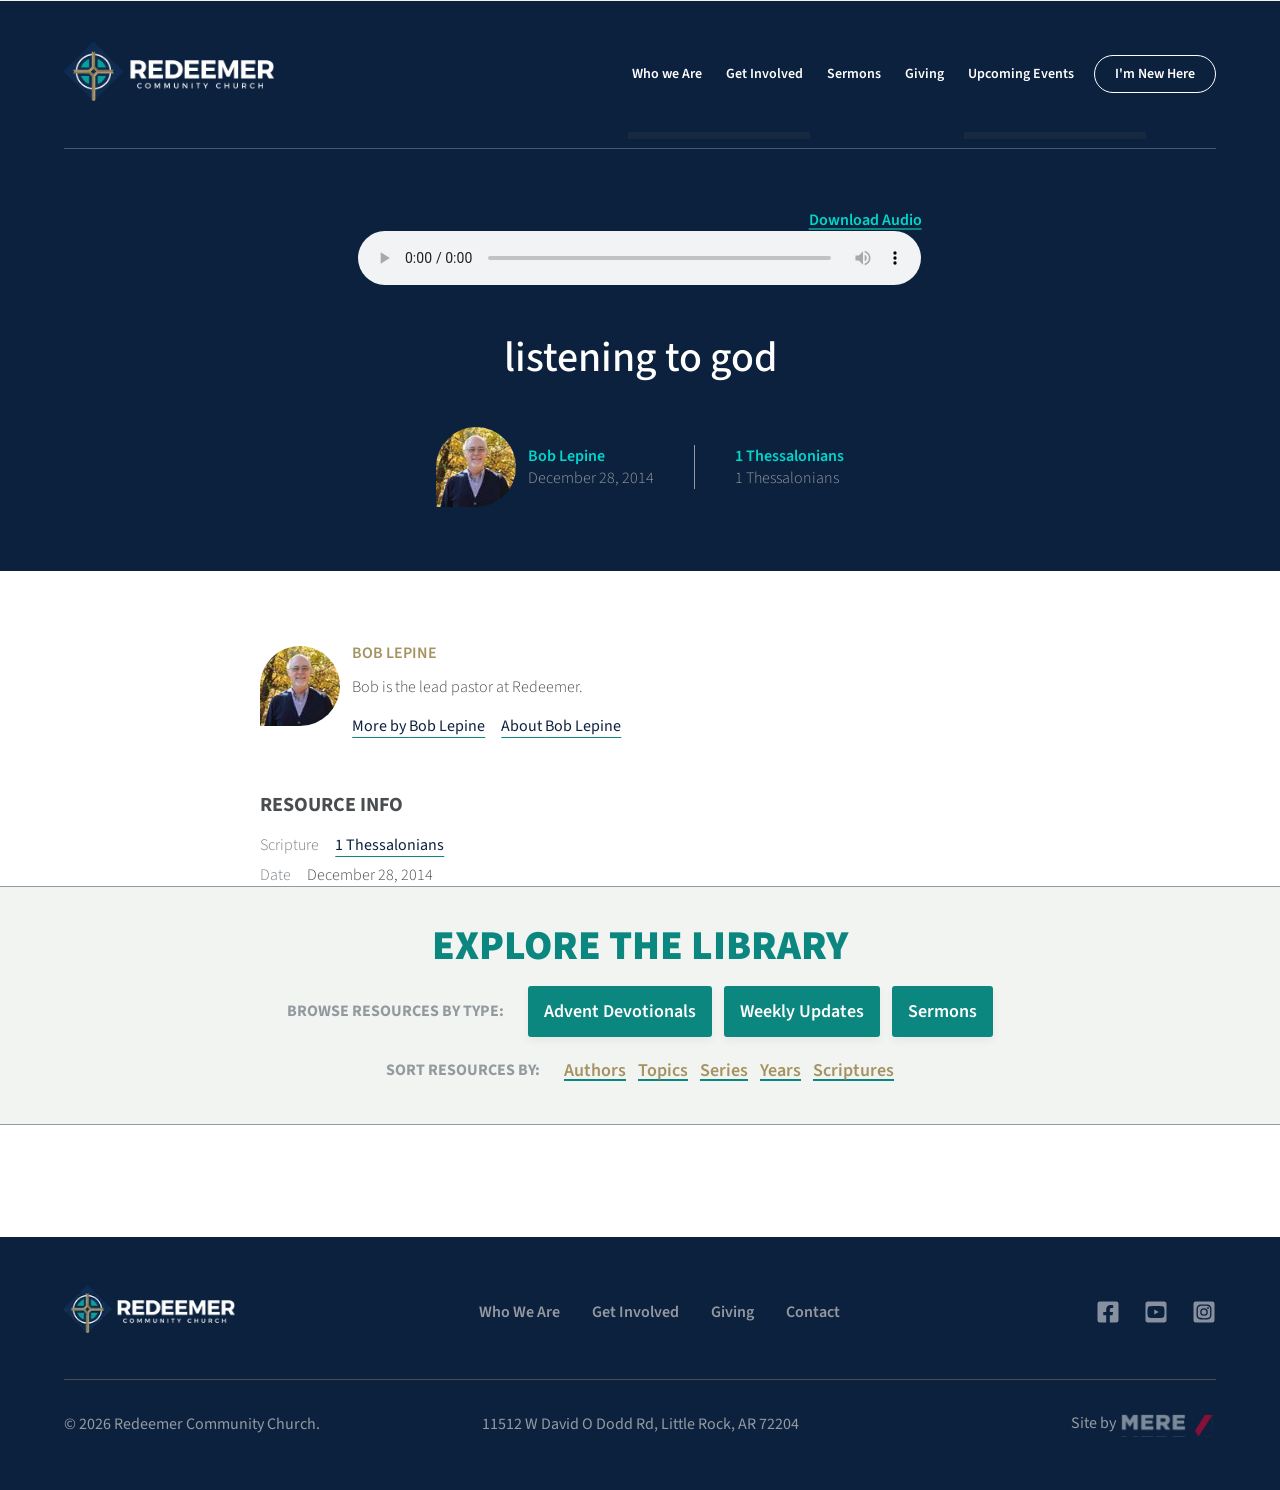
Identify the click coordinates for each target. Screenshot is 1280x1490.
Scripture (289, 845)
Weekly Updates (802, 1011)
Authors (595, 1070)
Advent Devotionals (620, 1011)
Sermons (854, 74)
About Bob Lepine (561, 726)
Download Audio (865, 220)
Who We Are (519, 1312)
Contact (813, 1312)
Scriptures (853, 1070)
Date (275, 875)
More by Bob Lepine (418, 726)
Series (724, 1070)
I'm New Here (1155, 74)
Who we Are (667, 74)
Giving (924, 74)
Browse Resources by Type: (395, 1011)
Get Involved (764, 74)
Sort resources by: (463, 1070)
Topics (663, 1070)
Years (780, 1070)
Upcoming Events (1021, 74)
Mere (1135, 1418)
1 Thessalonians (389, 845)
